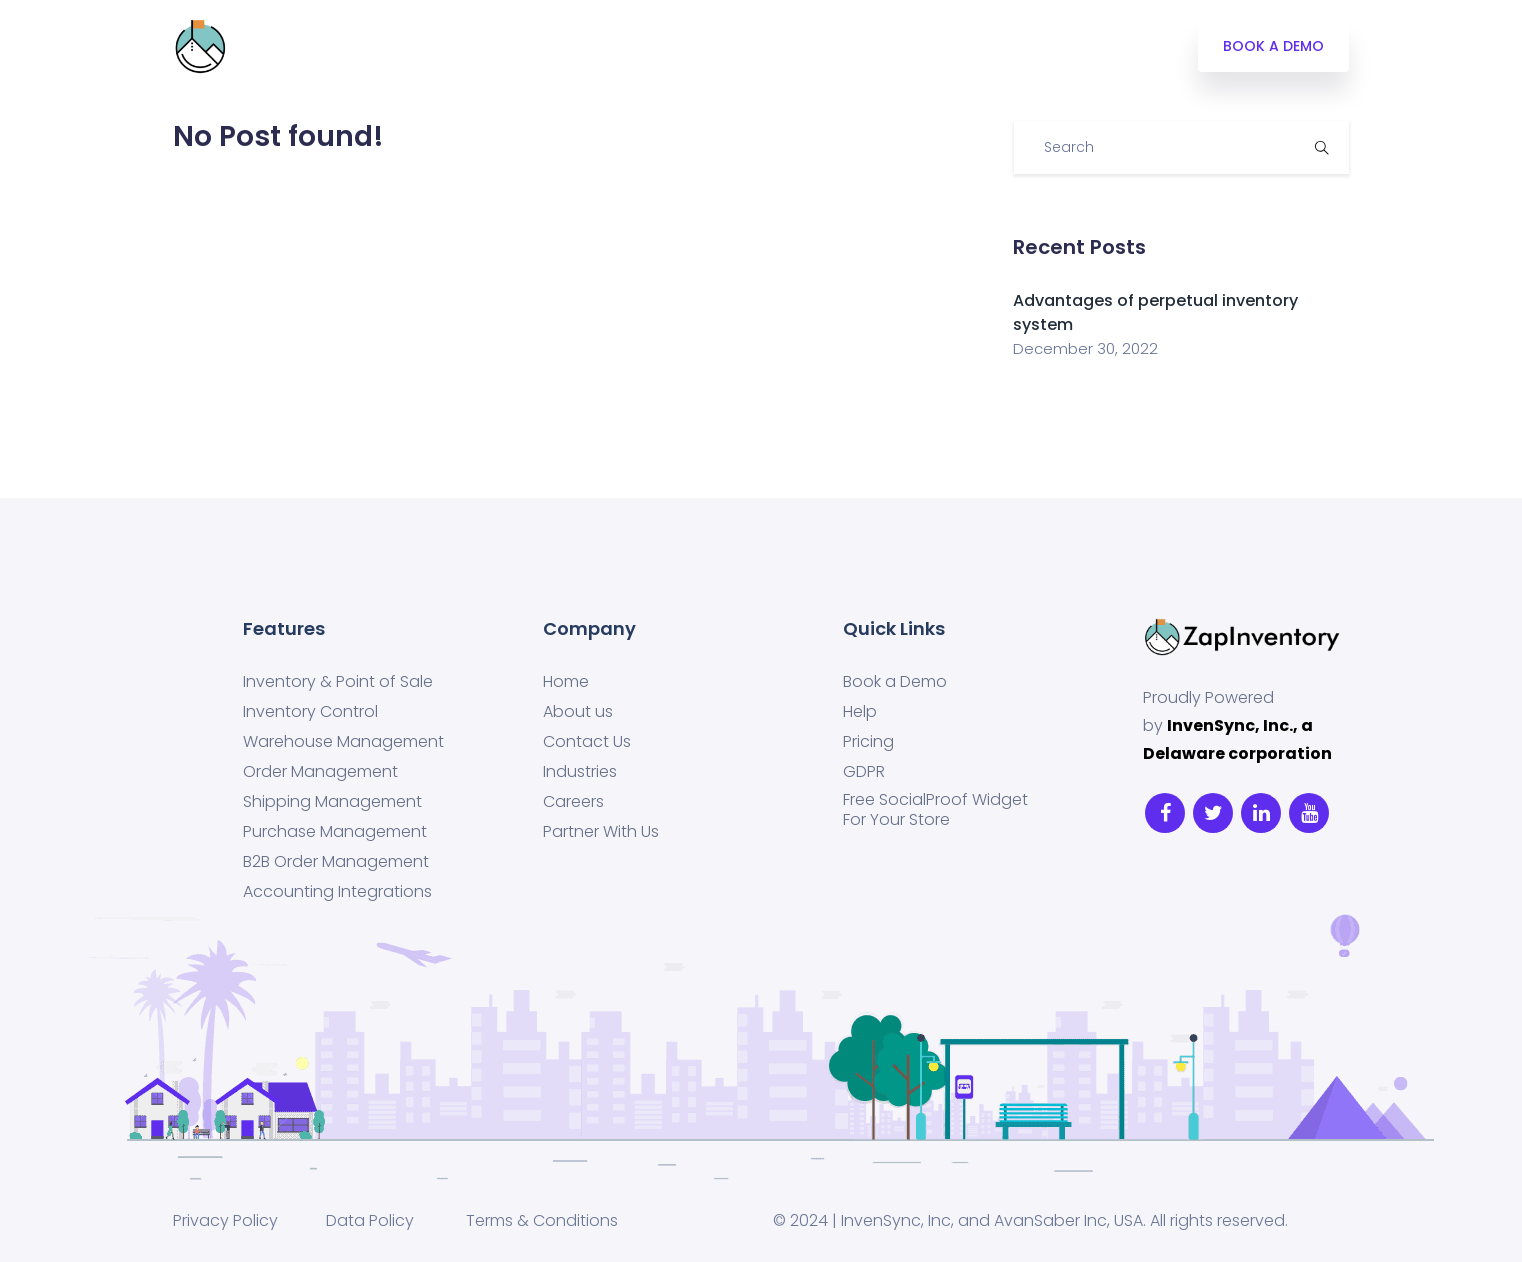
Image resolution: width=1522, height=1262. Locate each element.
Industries (599, 46)
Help (860, 712)
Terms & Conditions (542, 1220)
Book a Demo (895, 682)
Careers (573, 802)
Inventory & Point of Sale (338, 682)
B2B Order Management (336, 862)
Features (406, 46)
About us (578, 712)
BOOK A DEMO (1273, 46)
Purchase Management (335, 832)
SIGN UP (856, 46)
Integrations (293, 46)
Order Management (320, 772)
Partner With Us (601, 832)
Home (566, 682)
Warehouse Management (343, 742)
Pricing (499, 46)
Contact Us (587, 742)
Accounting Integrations (337, 892)
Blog (690, 46)
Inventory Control (310, 712)
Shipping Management (332, 802)
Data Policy (368, 1220)
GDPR (864, 772)
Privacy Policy (225, 1220)
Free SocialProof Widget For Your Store (935, 810)
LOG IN (766, 46)
